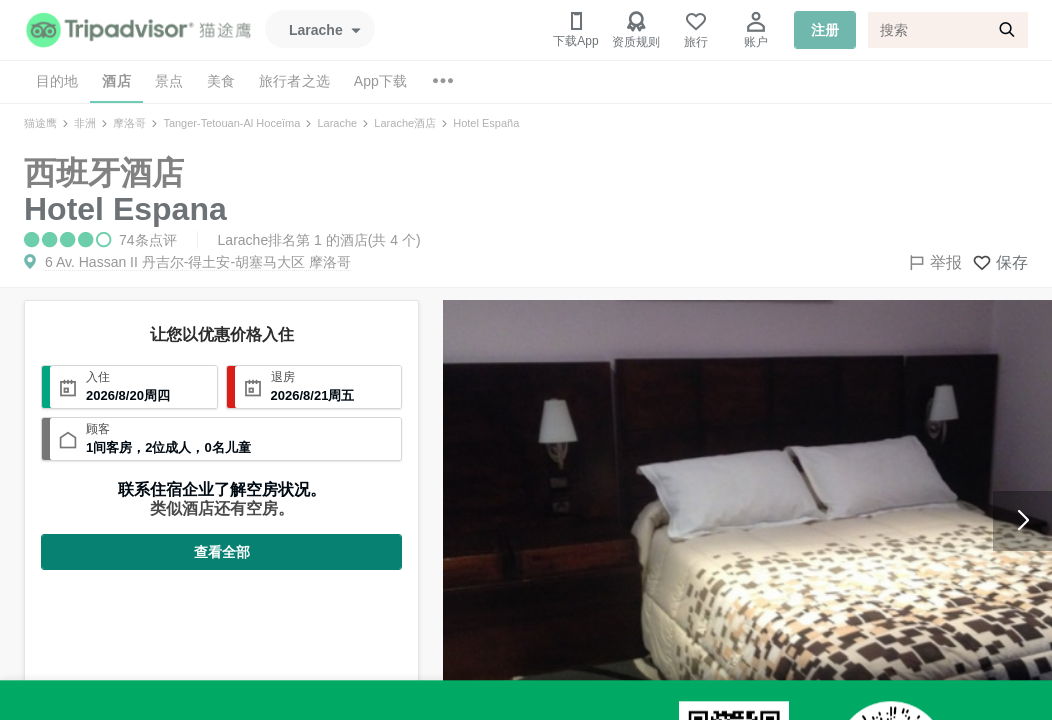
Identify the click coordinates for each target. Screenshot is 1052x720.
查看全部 (222, 552)
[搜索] (948, 30)
